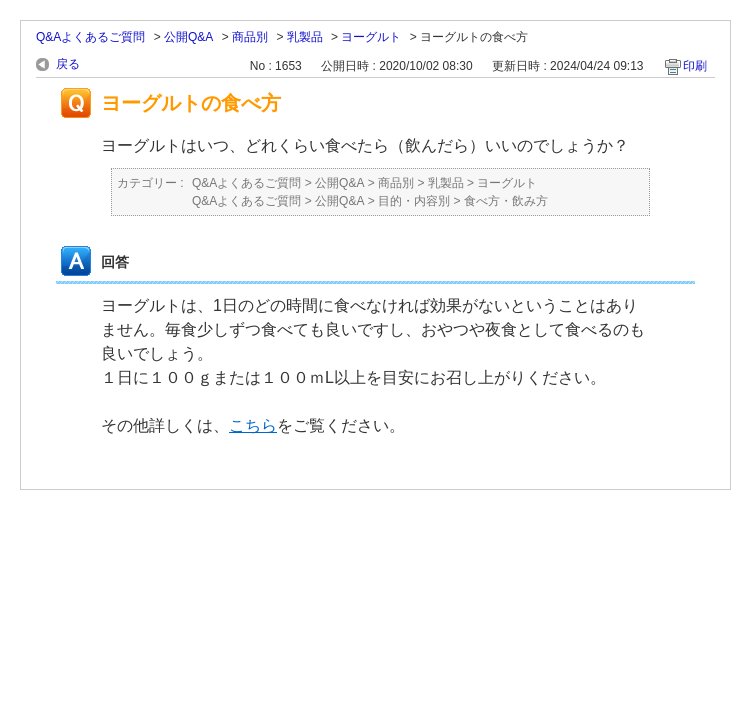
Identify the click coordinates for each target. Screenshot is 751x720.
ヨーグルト (371, 37)
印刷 (695, 66)
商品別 (250, 37)
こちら (253, 425)
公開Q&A (188, 37)
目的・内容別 (414, 201)
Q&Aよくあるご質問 (90, 37)
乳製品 (305, 37)
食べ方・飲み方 (506, 201)
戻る (68, 64)
